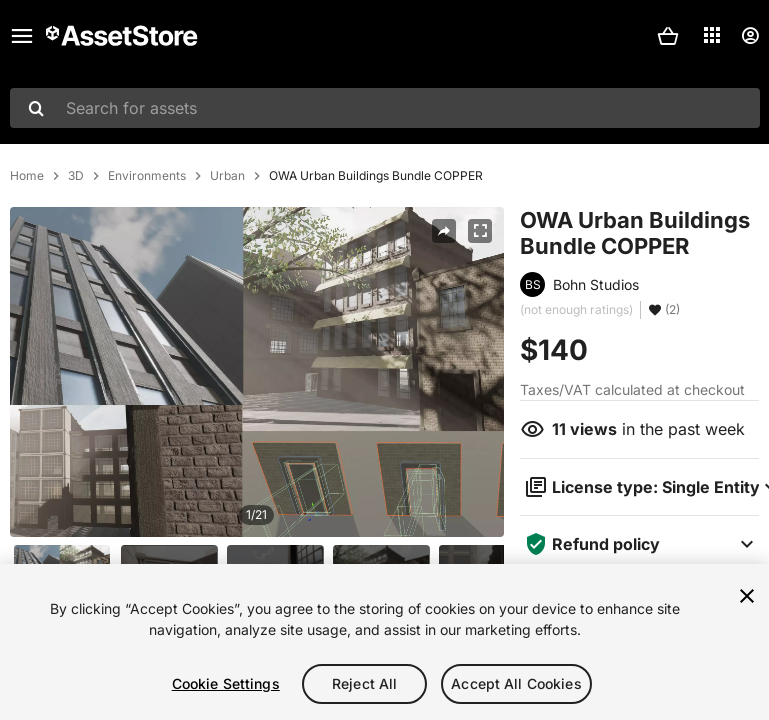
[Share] (444, 231)
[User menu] (750, 36)
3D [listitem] (76, 176)
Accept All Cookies (516, 683)
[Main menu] (22, 36)
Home (27, 176)
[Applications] (712, 35)
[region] (384, 642)
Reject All (364, 683)
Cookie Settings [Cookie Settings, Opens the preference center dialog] (226, 683)
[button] (668, 36)
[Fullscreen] (480, 231)
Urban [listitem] (227, 176)
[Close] (747, 596)
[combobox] (385, 108)
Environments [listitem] (147, 176)
